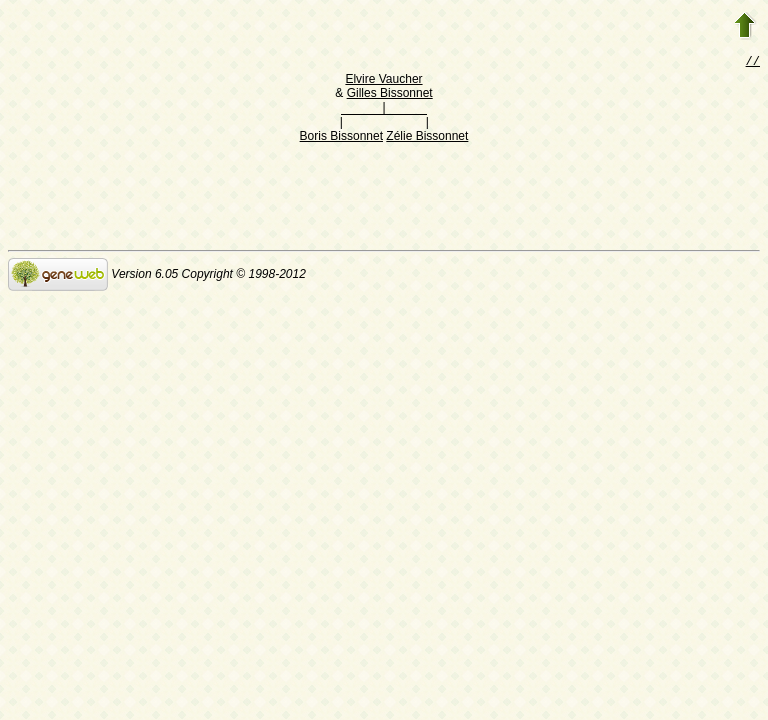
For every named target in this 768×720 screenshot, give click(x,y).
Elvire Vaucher (383, 81)
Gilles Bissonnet (390, 95)
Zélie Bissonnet (427, 138)
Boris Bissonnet (341, 138)
